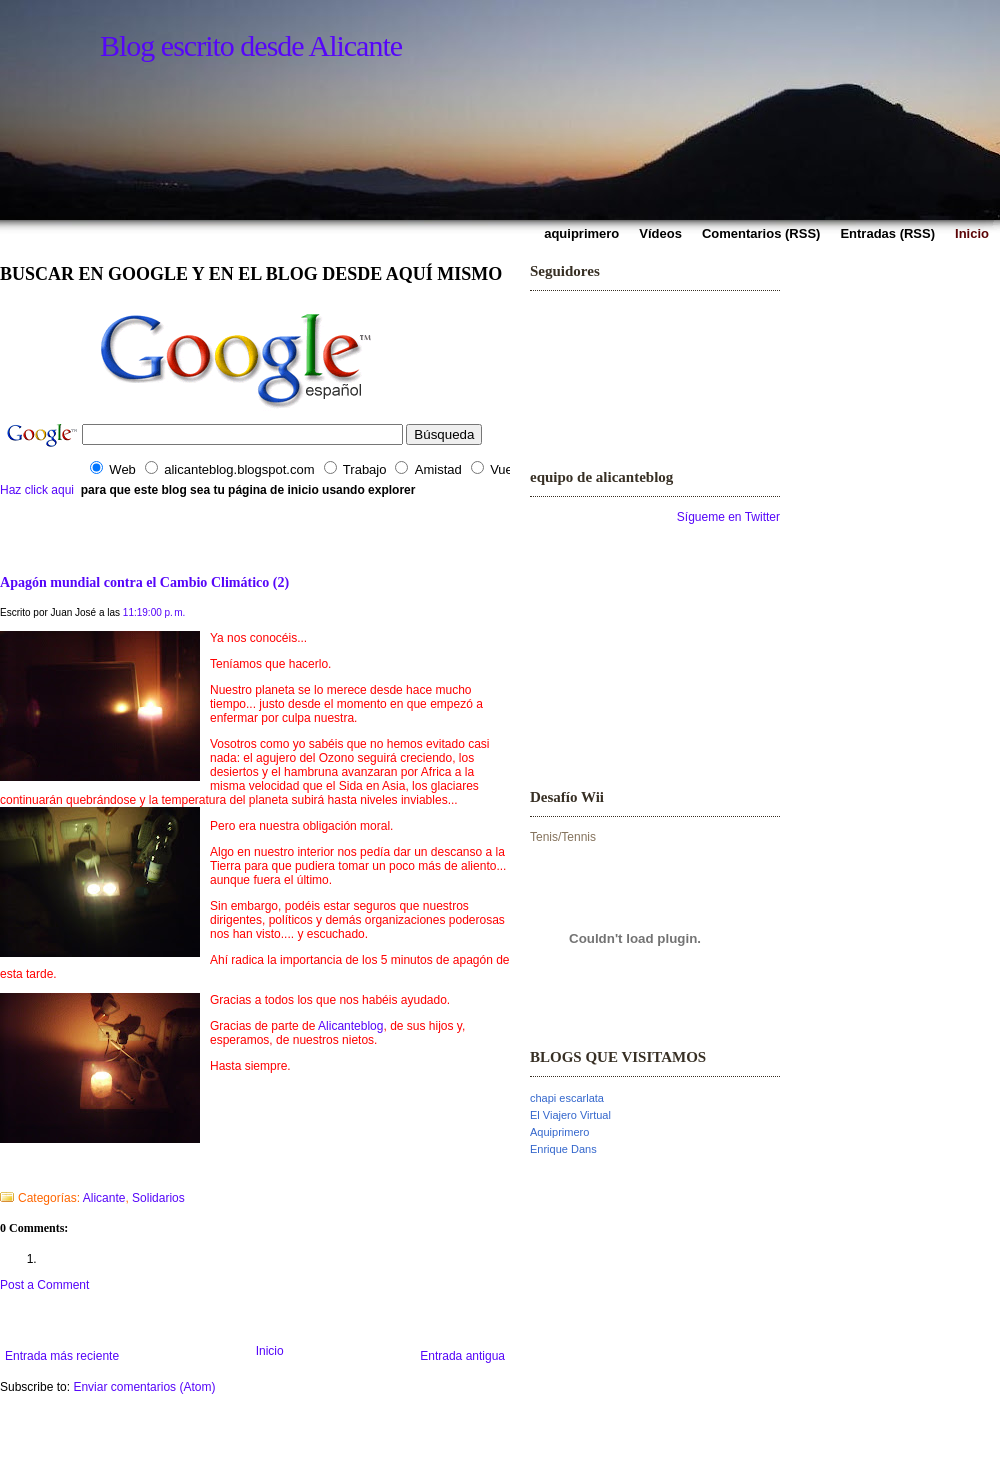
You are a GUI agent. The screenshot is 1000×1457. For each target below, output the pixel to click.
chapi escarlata (567, 1098)
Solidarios (158, 1198)
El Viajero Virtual (570, 1115)
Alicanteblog (350, 1026)
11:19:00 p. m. (154, 612)
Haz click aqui (37, 490)
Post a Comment (44, 1285)
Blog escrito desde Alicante (251, 45)
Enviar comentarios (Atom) (144, 1387)
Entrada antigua (462, 1356)
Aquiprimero (559, 1132)
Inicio (270, 1351)
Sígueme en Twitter (728, 517)
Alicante (104, 1198)
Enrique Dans (563, 1149)
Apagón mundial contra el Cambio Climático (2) (144, 582)
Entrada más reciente (62, 1356)
